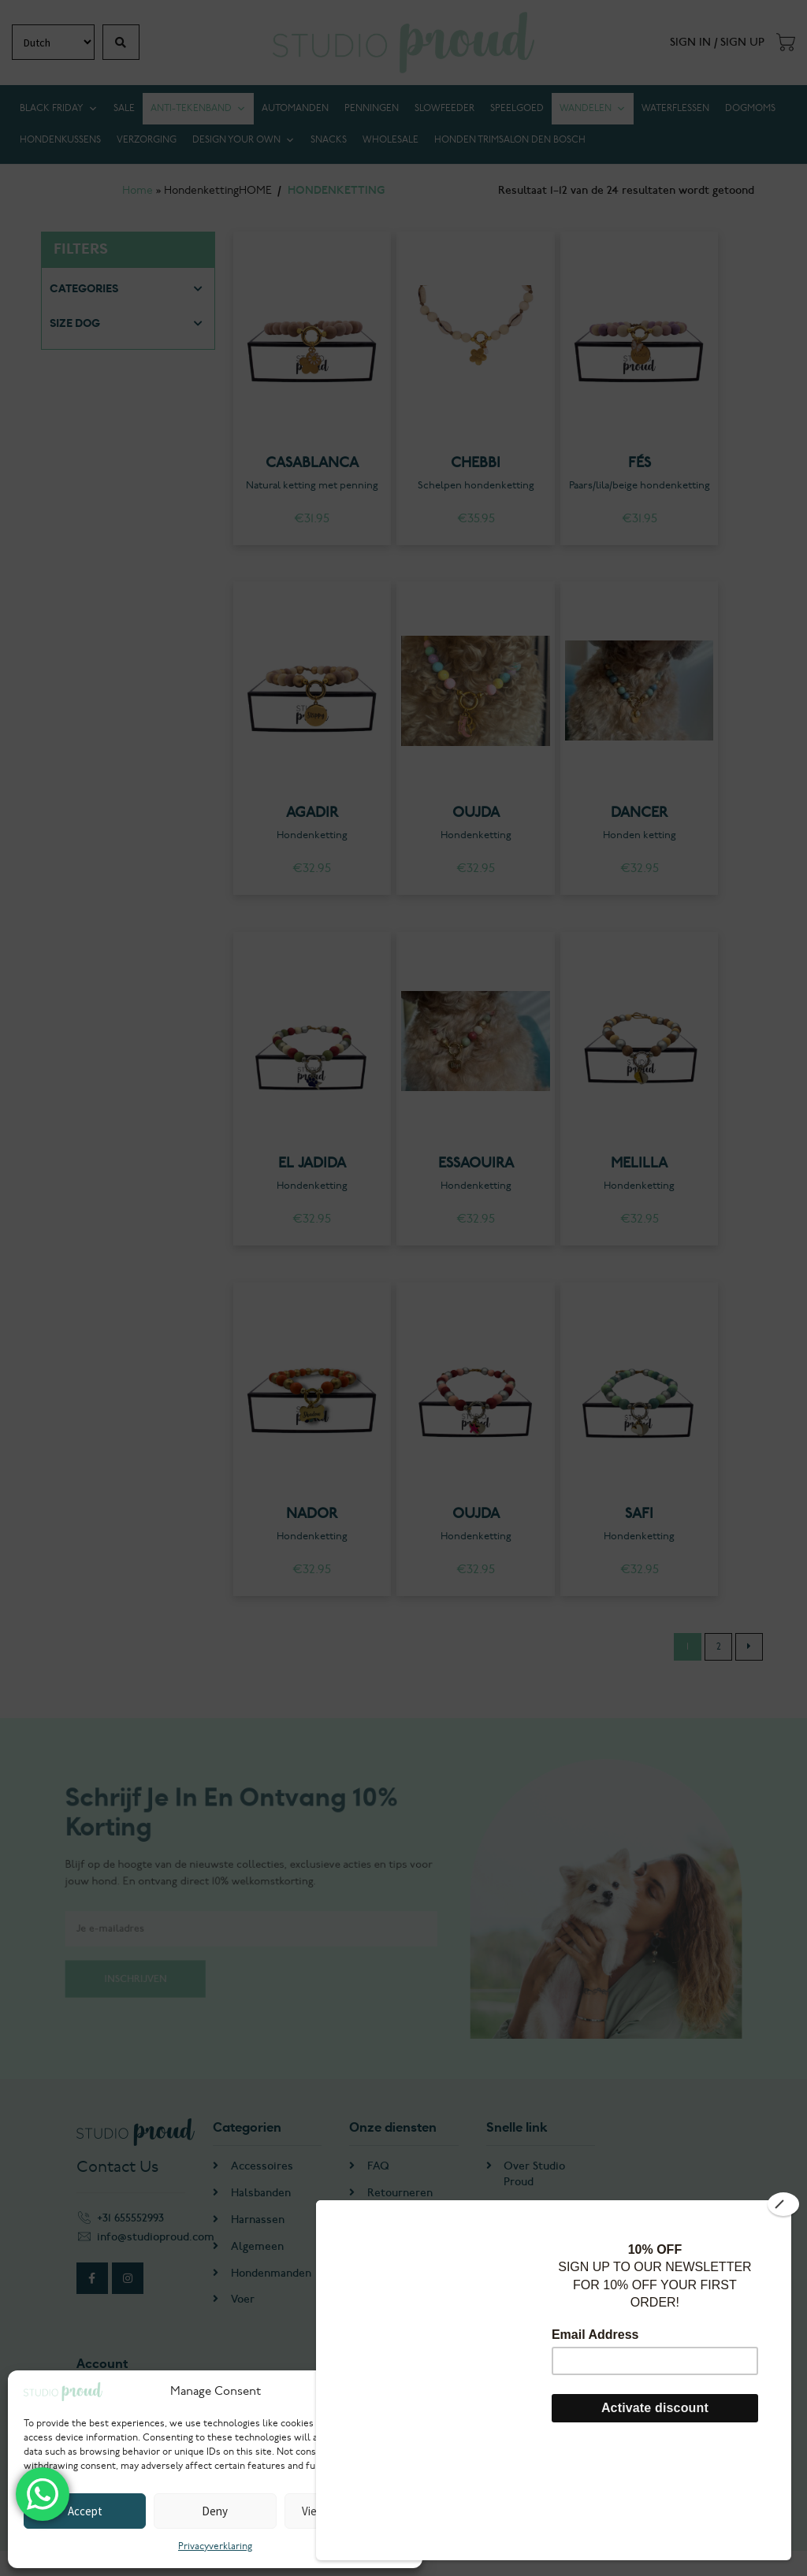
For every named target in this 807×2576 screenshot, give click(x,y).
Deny (215, 2511)
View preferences (345, 2511)
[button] (399, 2392)
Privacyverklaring (215, 2546)
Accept (85, 2511)
